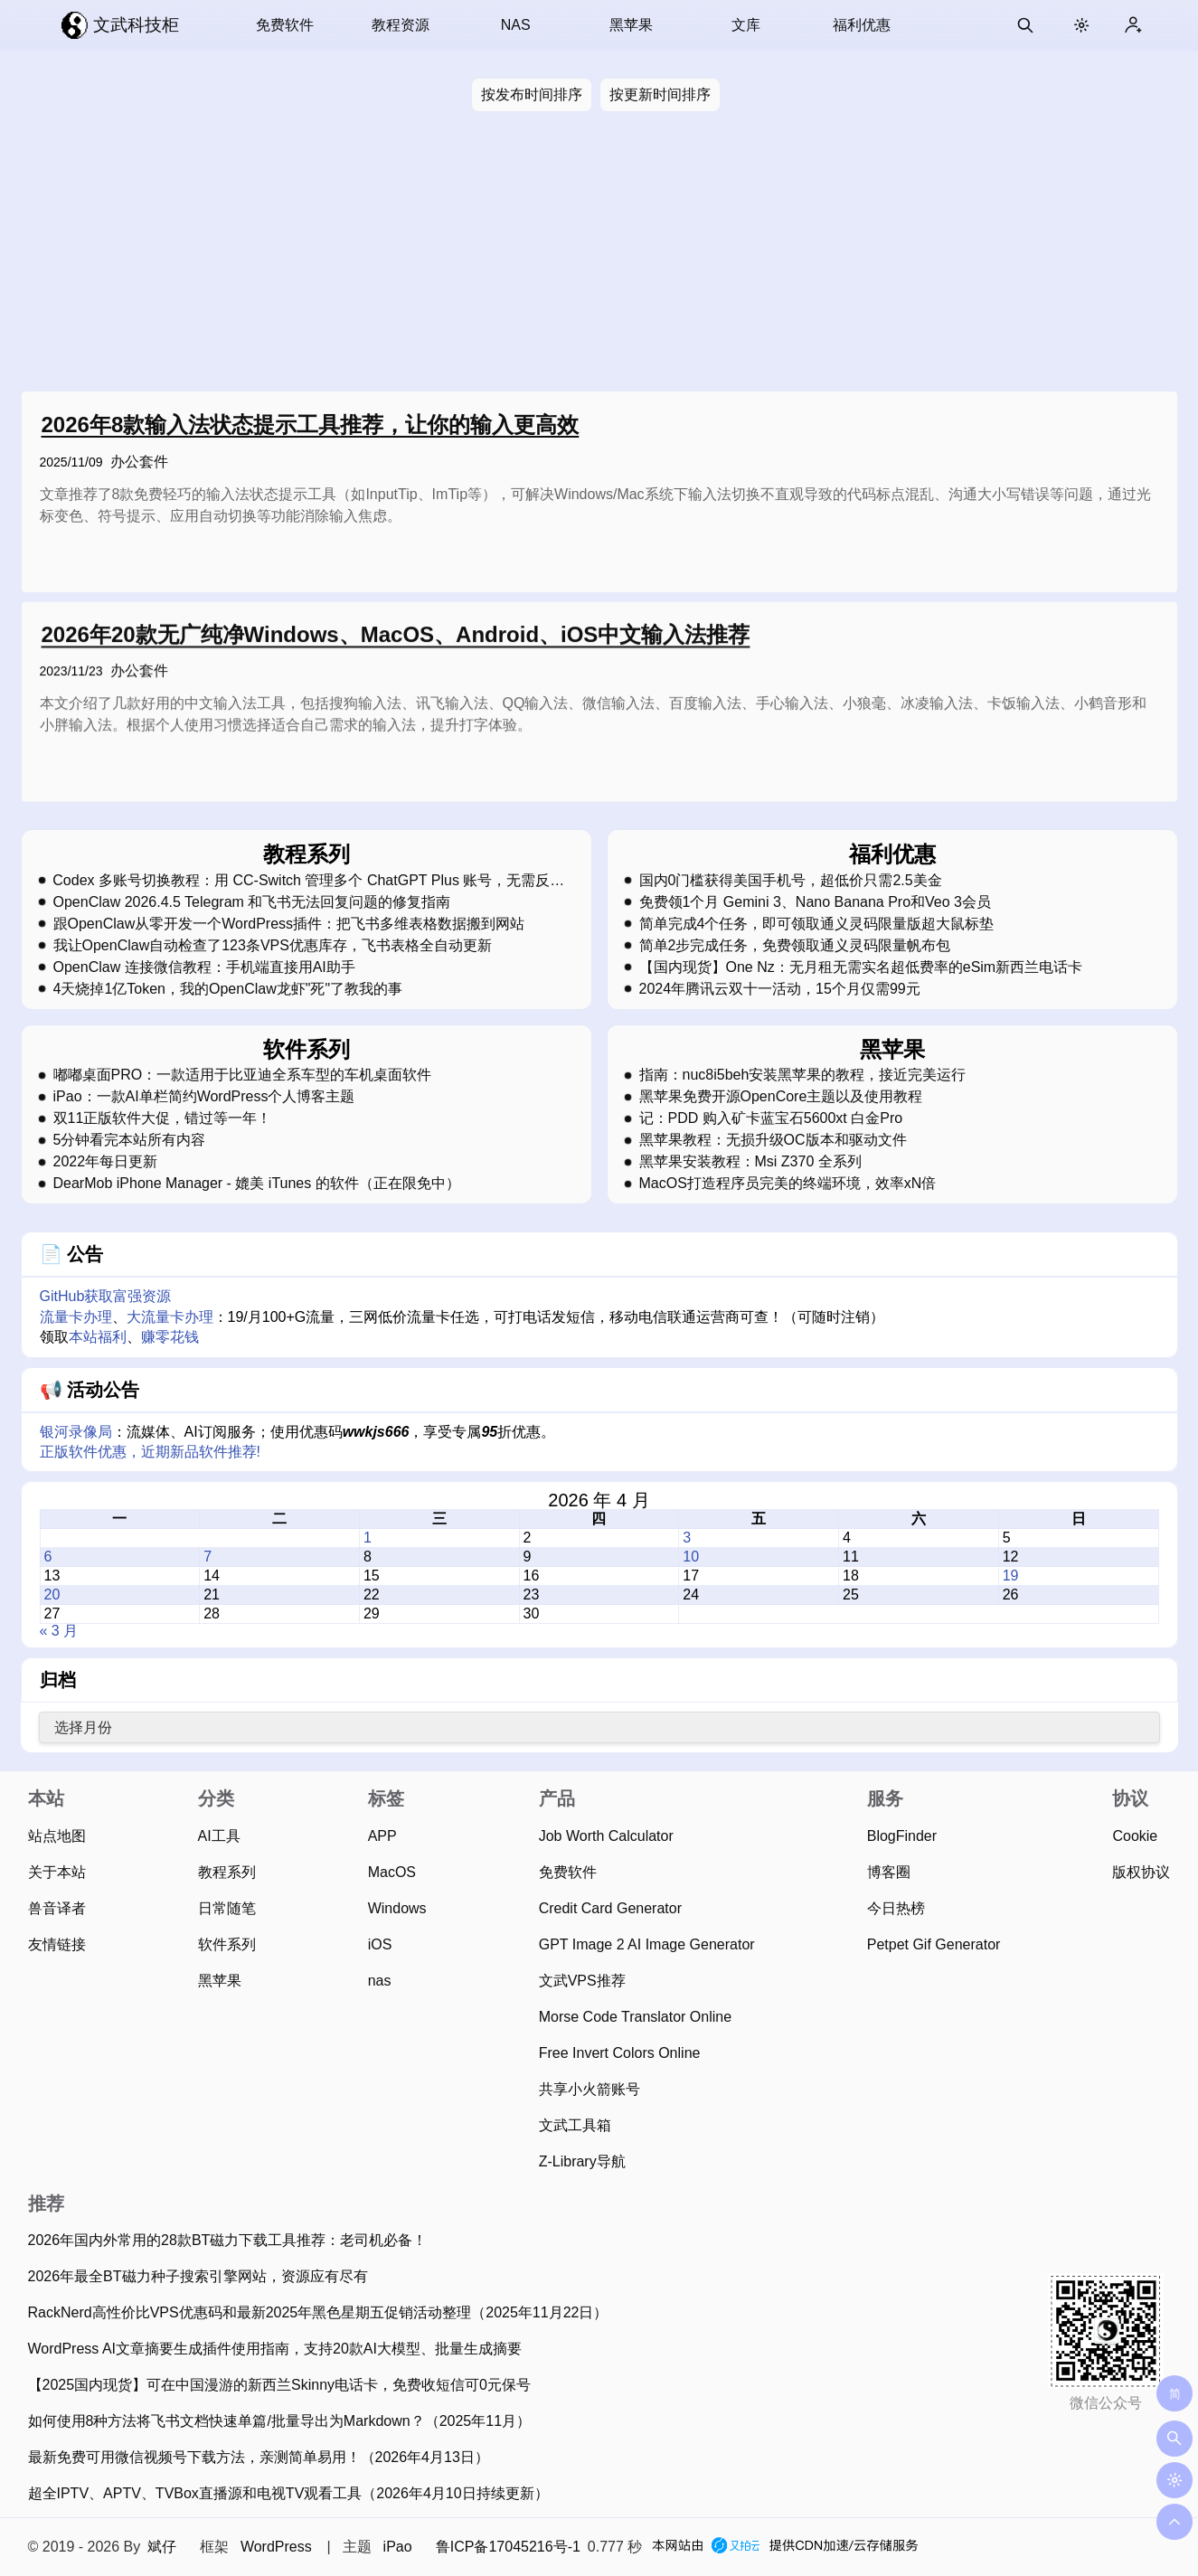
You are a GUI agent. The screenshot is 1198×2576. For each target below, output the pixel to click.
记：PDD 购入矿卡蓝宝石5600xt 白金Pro (771, 1118)
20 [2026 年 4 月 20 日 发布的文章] (52, 1594)
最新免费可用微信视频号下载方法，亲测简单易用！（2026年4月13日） (258, 2457)
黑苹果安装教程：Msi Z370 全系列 (750, 1162)
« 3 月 (59, 1630)
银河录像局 (76, 1431)
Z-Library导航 (582, 2161)
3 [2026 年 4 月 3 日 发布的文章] (687, 1537)
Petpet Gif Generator (934, 1944)
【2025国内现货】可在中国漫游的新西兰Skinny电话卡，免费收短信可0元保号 (280, 2384)
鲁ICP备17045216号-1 (508, 2546)
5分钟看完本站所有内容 (129, 1140)
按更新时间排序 (660, 94)
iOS (380, 1944)
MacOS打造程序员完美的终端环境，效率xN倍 (788, 1183)
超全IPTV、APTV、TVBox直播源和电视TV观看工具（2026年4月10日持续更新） (288, 2493)
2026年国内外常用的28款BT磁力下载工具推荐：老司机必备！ (228, 2240)
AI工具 (219, 1836)
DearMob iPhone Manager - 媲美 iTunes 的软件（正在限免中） (256, 1183)
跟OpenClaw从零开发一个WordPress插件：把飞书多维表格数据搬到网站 (289, 924)
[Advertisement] (599, 255)
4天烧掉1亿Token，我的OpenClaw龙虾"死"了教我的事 (228, 989)
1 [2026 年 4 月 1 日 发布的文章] (367, 1537)
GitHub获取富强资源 (106, 1296)
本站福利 (98, 1337)
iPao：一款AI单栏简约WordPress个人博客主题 (204, 1097)
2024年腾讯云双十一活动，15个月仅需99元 (779, 989)
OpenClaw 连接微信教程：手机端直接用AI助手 (204, 967)
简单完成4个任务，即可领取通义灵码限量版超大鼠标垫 (817, 924)
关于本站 (57, 1872)
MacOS (392, 1872)
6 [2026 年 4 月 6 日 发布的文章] (48, 1556)
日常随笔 (227, 1908)
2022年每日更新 (105, 1162)
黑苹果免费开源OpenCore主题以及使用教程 (781, 1097)
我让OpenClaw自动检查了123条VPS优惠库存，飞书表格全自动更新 (272, 946)
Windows (397, 1908)
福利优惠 (862, 25)
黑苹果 (631, 25)
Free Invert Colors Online (620, 2053)
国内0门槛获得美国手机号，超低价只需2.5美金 (790, 880)
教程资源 (400, 25)
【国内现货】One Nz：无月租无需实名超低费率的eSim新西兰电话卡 (861, 967)
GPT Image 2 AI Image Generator (647, 1944)
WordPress (276, 2546)
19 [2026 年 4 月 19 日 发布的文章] (1011, 1575)
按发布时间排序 (531, 94)
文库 (745, 25)
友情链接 (57, 1944)
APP (382, 1836)
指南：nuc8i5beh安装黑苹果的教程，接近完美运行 (803, 1075)
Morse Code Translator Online (635, 2016)
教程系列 (227, 1872)
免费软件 (285, 25)
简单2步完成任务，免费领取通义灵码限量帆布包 (795, 946)
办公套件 (139, 461)
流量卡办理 (76, 1317)
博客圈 (888, 1872)
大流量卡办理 (170, 1317)
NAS (516, 25)
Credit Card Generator (610, 1908)
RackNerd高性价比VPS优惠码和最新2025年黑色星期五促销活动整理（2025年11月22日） (318, 2312)
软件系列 (227, 1944)
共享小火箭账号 (589, 2089)
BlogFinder (902, 1836)
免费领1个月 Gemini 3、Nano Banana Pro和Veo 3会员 (815, 902)
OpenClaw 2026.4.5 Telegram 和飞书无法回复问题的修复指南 (252, 902)
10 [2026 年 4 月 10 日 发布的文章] (691, 1556)
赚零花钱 (170, 1337)
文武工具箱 (575, 2125)
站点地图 (57, 1836)
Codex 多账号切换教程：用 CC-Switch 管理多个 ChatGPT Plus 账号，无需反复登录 (308, 880)
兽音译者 (57, 1908)
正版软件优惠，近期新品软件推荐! (150, 1451)
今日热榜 (896, 1908)
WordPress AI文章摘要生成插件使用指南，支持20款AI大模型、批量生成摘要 (275, 2348)
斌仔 (161, 2546)
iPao (397, 2546)
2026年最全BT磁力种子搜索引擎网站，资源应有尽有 (198, 2276)
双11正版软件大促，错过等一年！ (162, 1118)
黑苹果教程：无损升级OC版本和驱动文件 (773, 1140)
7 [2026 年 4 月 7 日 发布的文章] (207, 1556)
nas (379, 1980)
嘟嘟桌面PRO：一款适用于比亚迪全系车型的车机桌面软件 (242, 1075)
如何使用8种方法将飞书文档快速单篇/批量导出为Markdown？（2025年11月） (280, 2421)
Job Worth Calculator (606, 1836)
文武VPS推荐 (582, 1980)
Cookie (1134, 1836)
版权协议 (1141, 1872)
